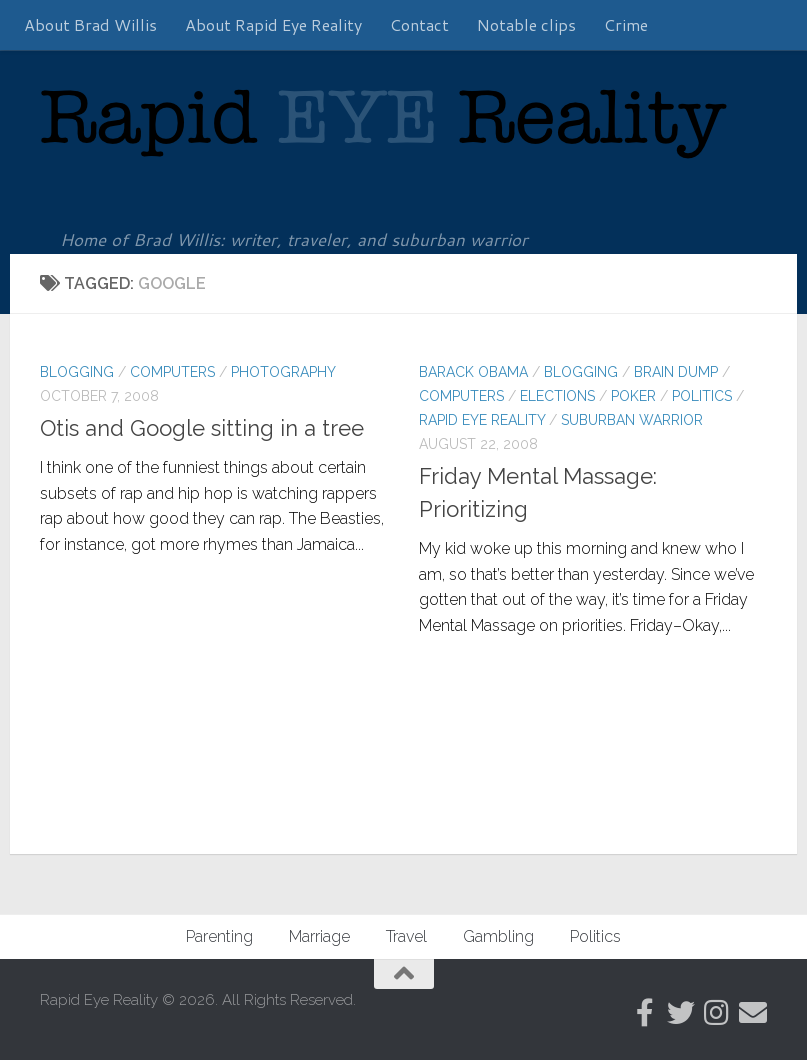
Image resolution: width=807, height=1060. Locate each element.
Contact (419, 24)
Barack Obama (473, 372)
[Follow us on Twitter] (681, 1013)
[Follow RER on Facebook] (645, 1013)
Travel (406, 936)
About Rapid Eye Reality (273, 24)
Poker (633, 396)
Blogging (77, 372)
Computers (172, 372)
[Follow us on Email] (753, 1013)
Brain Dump (676, 372)
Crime (626, 24)
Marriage (319, 936)
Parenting (219, 936)
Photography (283, 372)
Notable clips (526, 24)
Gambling (498, 936)
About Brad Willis (90, 24)
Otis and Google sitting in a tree (202, 428)
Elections (557, 396)
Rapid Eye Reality (482, 420)
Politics (702, 396)
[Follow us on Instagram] (717, 1013)
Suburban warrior (632, 420)
